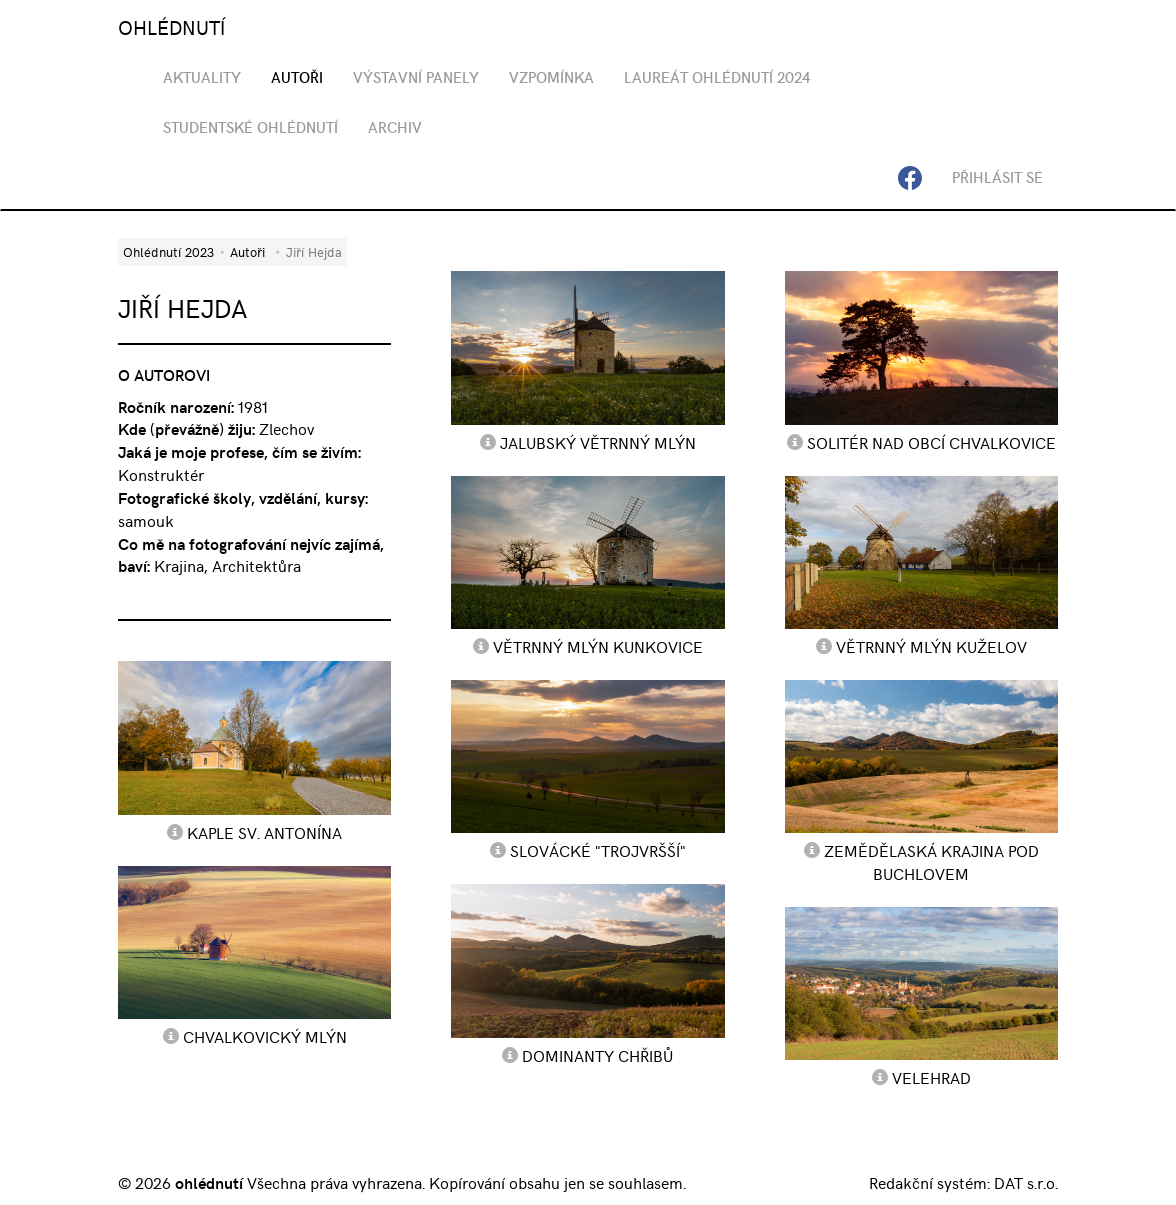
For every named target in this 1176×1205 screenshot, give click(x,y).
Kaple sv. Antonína (264, 832)
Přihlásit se (997, 177)
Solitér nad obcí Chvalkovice (931, 442)
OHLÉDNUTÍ (171, 26)
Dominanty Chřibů (597, 1055)
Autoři (247, 251)
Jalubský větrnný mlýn (598, 442)
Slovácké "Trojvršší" (598, 850)
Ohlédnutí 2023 (168, 251)
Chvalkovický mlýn (265, 1036)
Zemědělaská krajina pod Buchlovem (931, 861)
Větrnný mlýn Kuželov (931, 646)
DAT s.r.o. (1026, 1182)
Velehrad (931, 1077)
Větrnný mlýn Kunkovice (598, 646)
